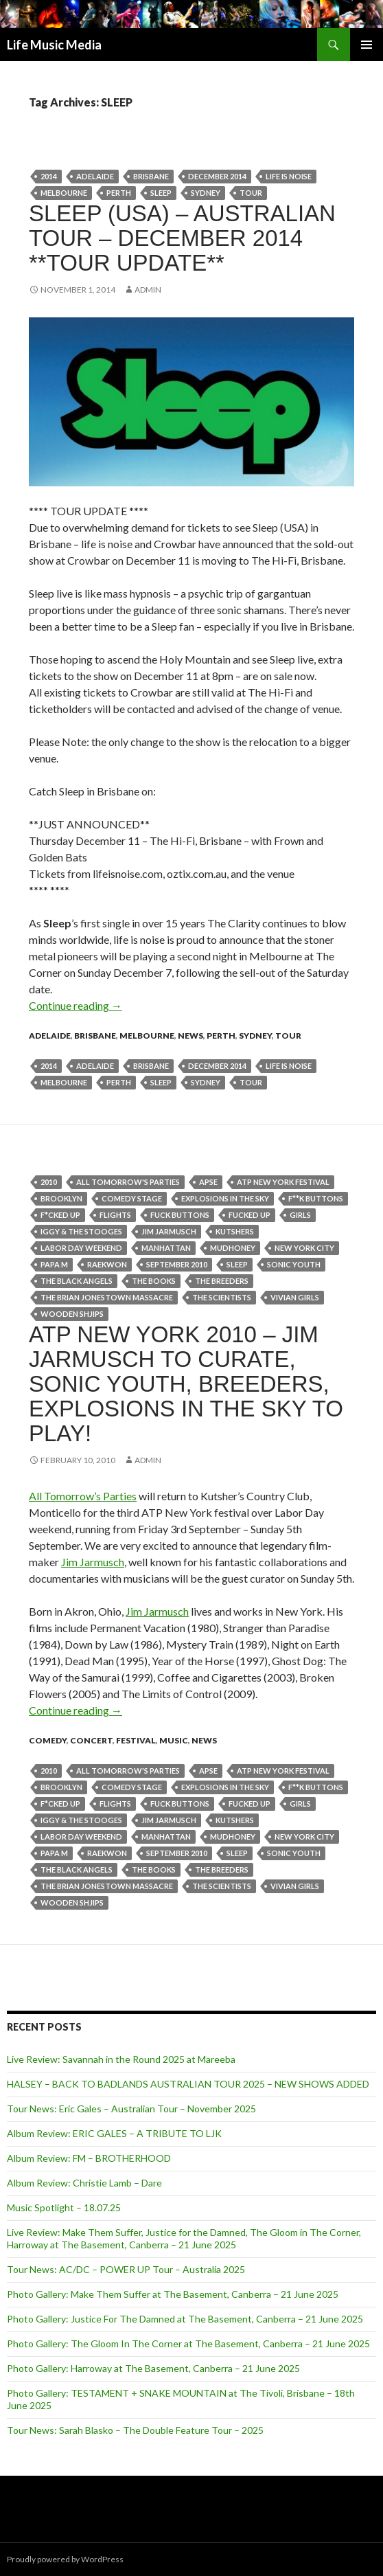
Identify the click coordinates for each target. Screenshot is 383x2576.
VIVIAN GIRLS (294, 1297)
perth (118, 192)
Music (173, 1740)
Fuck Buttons (179, 1214)
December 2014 (217, 176)
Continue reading (75, 1005)
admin (148, 289)
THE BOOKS (154, 1280)
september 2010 (176, 1264)
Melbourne (63, 192)
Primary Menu (366, 44)
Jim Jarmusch (168, 1231)
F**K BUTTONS (315, 1198)
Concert (91, 1740)
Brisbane (151, 176)
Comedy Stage (132, 1198)
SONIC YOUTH (294, 1264)
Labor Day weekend (81, 1247)
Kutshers (235, 1231)
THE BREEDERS (221, 1280)
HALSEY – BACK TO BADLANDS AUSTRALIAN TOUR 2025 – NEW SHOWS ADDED (188, 2084)
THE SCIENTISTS (221, 1297)
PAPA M (54, 1264)
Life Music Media (54, 44)
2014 (48, 176)
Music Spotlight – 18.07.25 (64, 2207)
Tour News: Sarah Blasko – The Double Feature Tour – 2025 (135, 2430)
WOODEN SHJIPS (72, 1313)
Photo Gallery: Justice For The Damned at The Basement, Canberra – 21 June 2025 (185, 2319)
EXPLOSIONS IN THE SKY (225, 1198)
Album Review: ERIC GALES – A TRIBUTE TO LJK (114, 2133)
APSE (208, 1181)
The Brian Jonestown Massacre (106, 1297)
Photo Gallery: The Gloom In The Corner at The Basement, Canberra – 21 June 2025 (188, 2343)
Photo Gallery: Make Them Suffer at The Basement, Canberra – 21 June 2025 (172, 2294)
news (190, 1035)
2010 (48, 1181)
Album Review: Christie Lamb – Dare (84, 2183)
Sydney (205, 192)
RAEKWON (107, 1264)
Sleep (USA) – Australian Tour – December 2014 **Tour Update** (182, 238)
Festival (136, 1740)
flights (115, 1214)
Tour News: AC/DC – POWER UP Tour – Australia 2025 (126, 2269)
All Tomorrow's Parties (128, 1181)
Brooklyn (61, 1198)
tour (251, 192)
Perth (221, 1035)
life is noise (289, 176)
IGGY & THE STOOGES (81, 1231)
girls (300, 1214)
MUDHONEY (232, 1247)
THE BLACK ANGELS (76, 1280)
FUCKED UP (249, 1214)
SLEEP (161, 192)
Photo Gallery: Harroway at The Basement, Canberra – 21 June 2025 (153, 2368)
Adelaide (95, 176)
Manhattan (166, 1247)
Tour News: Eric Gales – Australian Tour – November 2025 (131, 2108)
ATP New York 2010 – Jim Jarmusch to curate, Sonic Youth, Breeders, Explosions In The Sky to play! (186, 1384)
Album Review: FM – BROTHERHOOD (89, 2158)
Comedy (48, 1740)
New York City (304, 1247)
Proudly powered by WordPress (65, 2559)
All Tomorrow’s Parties (83, 1495)
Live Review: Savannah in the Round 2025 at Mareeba (121, 2059)
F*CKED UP (60, 1214)
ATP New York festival (283, 1181)
